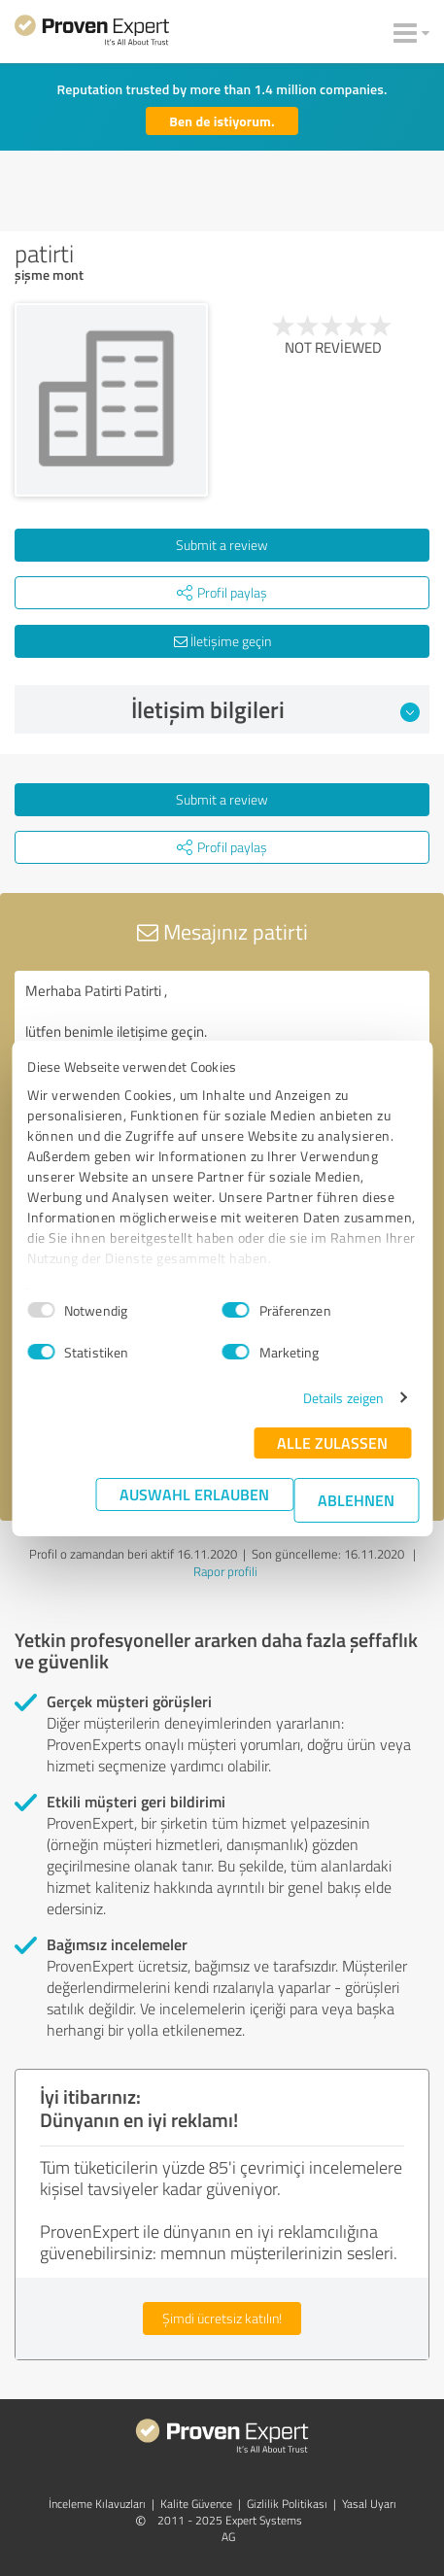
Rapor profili (225, 1571)
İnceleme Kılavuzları (97, 2503)
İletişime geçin (222, 641)
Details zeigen (343, 1398)
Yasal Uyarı (369, 2503)
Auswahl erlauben (194, 1494)
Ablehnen (356, 1500)
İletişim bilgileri (276, 709)
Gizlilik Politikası (287, 2503)
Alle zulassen (332, 1442)
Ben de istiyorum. (221, 121)
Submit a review (222, 544)
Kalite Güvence (196, 2503)
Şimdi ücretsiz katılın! (222, 2318)
